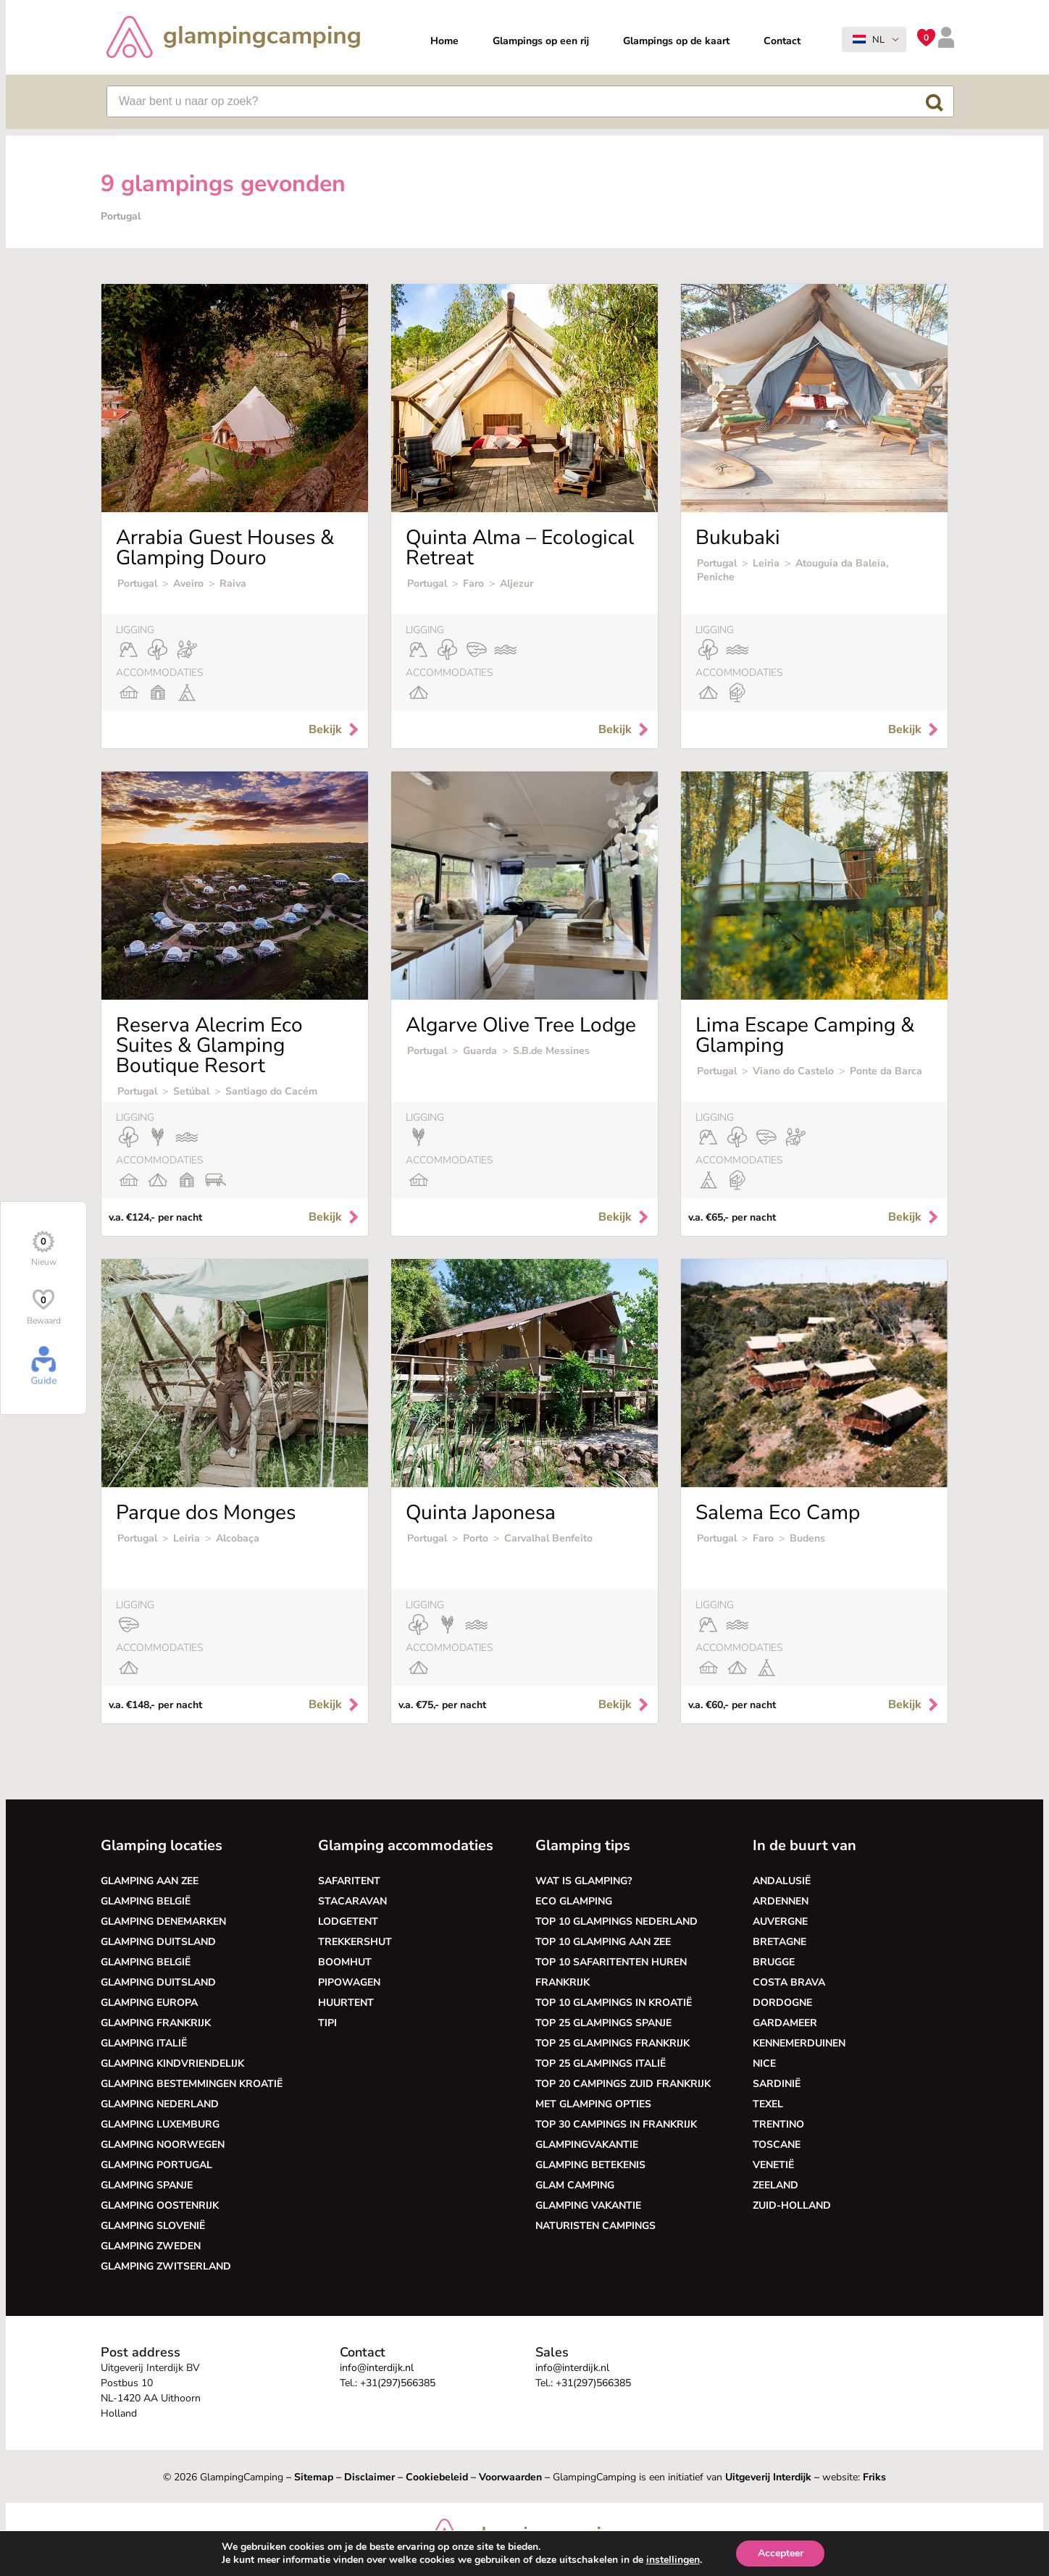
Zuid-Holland (792, 2205)
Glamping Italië (144, 2043)
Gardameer (785, 2023)
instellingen (672, 2560)
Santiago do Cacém (271, 1091)
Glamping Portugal (156, 2165)
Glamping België (146, 1901)
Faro (473, 583)
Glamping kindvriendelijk (172, 2063)
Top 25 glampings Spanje (603, 2023)
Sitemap (313, 2477)
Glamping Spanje (147, 2185)
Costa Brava (789, 1982)
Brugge (774, 1962)
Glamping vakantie (588, 2205)
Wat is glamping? (583, 1881)
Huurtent (346, 2003)
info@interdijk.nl (377, 2368)
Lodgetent (348, 1921)
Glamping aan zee (149, 1881)
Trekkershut (355, 1942)
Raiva (233, 583)
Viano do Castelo (795, 1071)
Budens (807, 1538)
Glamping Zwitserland (166, 2266)
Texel (768, 2104)
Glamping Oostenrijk (160, 2205)
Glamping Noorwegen (163, 2144)
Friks (874, 2477)
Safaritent (349, 1881)
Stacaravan (352, 1901)
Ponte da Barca (886, 1071)
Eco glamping (573, 1901)
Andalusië (782, 1881)
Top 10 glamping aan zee (603, 1942)
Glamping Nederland (160, 2104)
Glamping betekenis (590, 2165)
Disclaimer (369, 2477)
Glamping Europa (149, 2003)
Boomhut (345, 1962)
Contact (782, 41)
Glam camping (574, 2185)
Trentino (778, 2124)
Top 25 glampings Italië (600, 2063)
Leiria (766, 563)
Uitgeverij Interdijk (768, 2477)
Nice (764, 2063)
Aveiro (188, 583)
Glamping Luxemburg (160, 2124)
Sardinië (777, 2084)
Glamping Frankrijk (156, 2023)
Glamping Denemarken (163, 1921)
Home (444, 41)
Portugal (137, 583)
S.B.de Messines (551, 1051)
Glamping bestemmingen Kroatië (192, 2084)
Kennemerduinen (799, 2043)
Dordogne (782, 2003)
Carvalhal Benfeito (548, 1538)
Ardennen (780, 1901)
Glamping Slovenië (153, 2226)
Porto (475, 1538)
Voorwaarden (510, 2477)
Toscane (777, 2144)
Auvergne (780, 1921)
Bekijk (335, 729)
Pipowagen (349, 1982)
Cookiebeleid (437, 2477)
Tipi (327, 2023)
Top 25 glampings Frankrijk (612, 2043)
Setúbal (191, 1091)
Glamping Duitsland (158, 1942)
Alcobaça (237, 1538)
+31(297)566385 (397, 2383)
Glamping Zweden (151, 2246)
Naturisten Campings (595, 2226)
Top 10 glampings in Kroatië (613, 2003)
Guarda (480, 1051)
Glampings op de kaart (676, 41)
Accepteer (780, 2553)
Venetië (773, 2165)
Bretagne (779, 1942)
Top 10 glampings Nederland (616, 1921)
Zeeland (775, 2185)
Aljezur (516, 583)
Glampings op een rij (541, 41)
